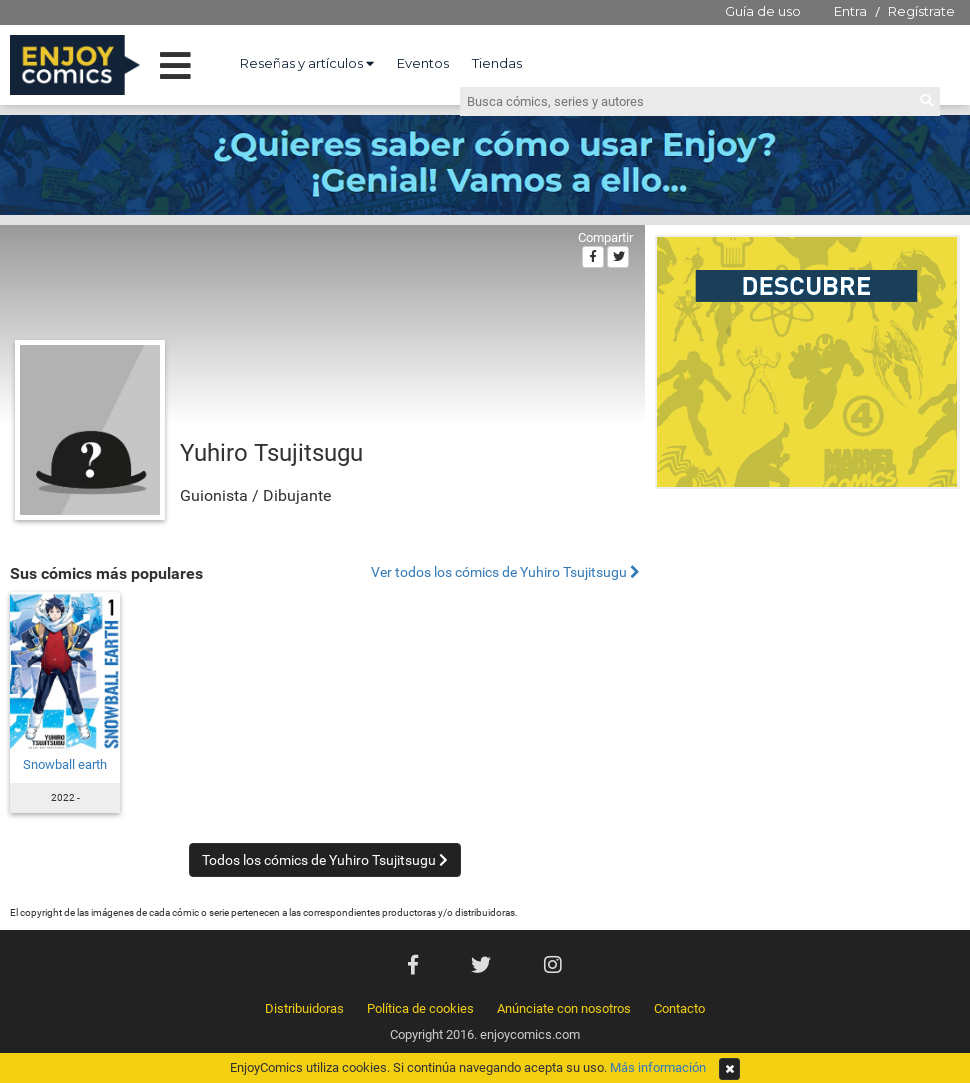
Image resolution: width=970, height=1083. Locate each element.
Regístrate (921, 11)
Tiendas (497, 63)
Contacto (679, 1008)
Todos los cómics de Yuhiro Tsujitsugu (325, 860)
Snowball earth (65, 764)
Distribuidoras (304, 1008)
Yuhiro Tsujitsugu (271, 453)
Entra (850, 11)
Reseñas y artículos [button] (307, 63)
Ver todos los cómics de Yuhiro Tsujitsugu (505, 572)
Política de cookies (420, 1008)
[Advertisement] (807, 634)
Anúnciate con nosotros (564, 1008)
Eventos (423, 63)
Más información (658, 1067)
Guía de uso (763, 11)
